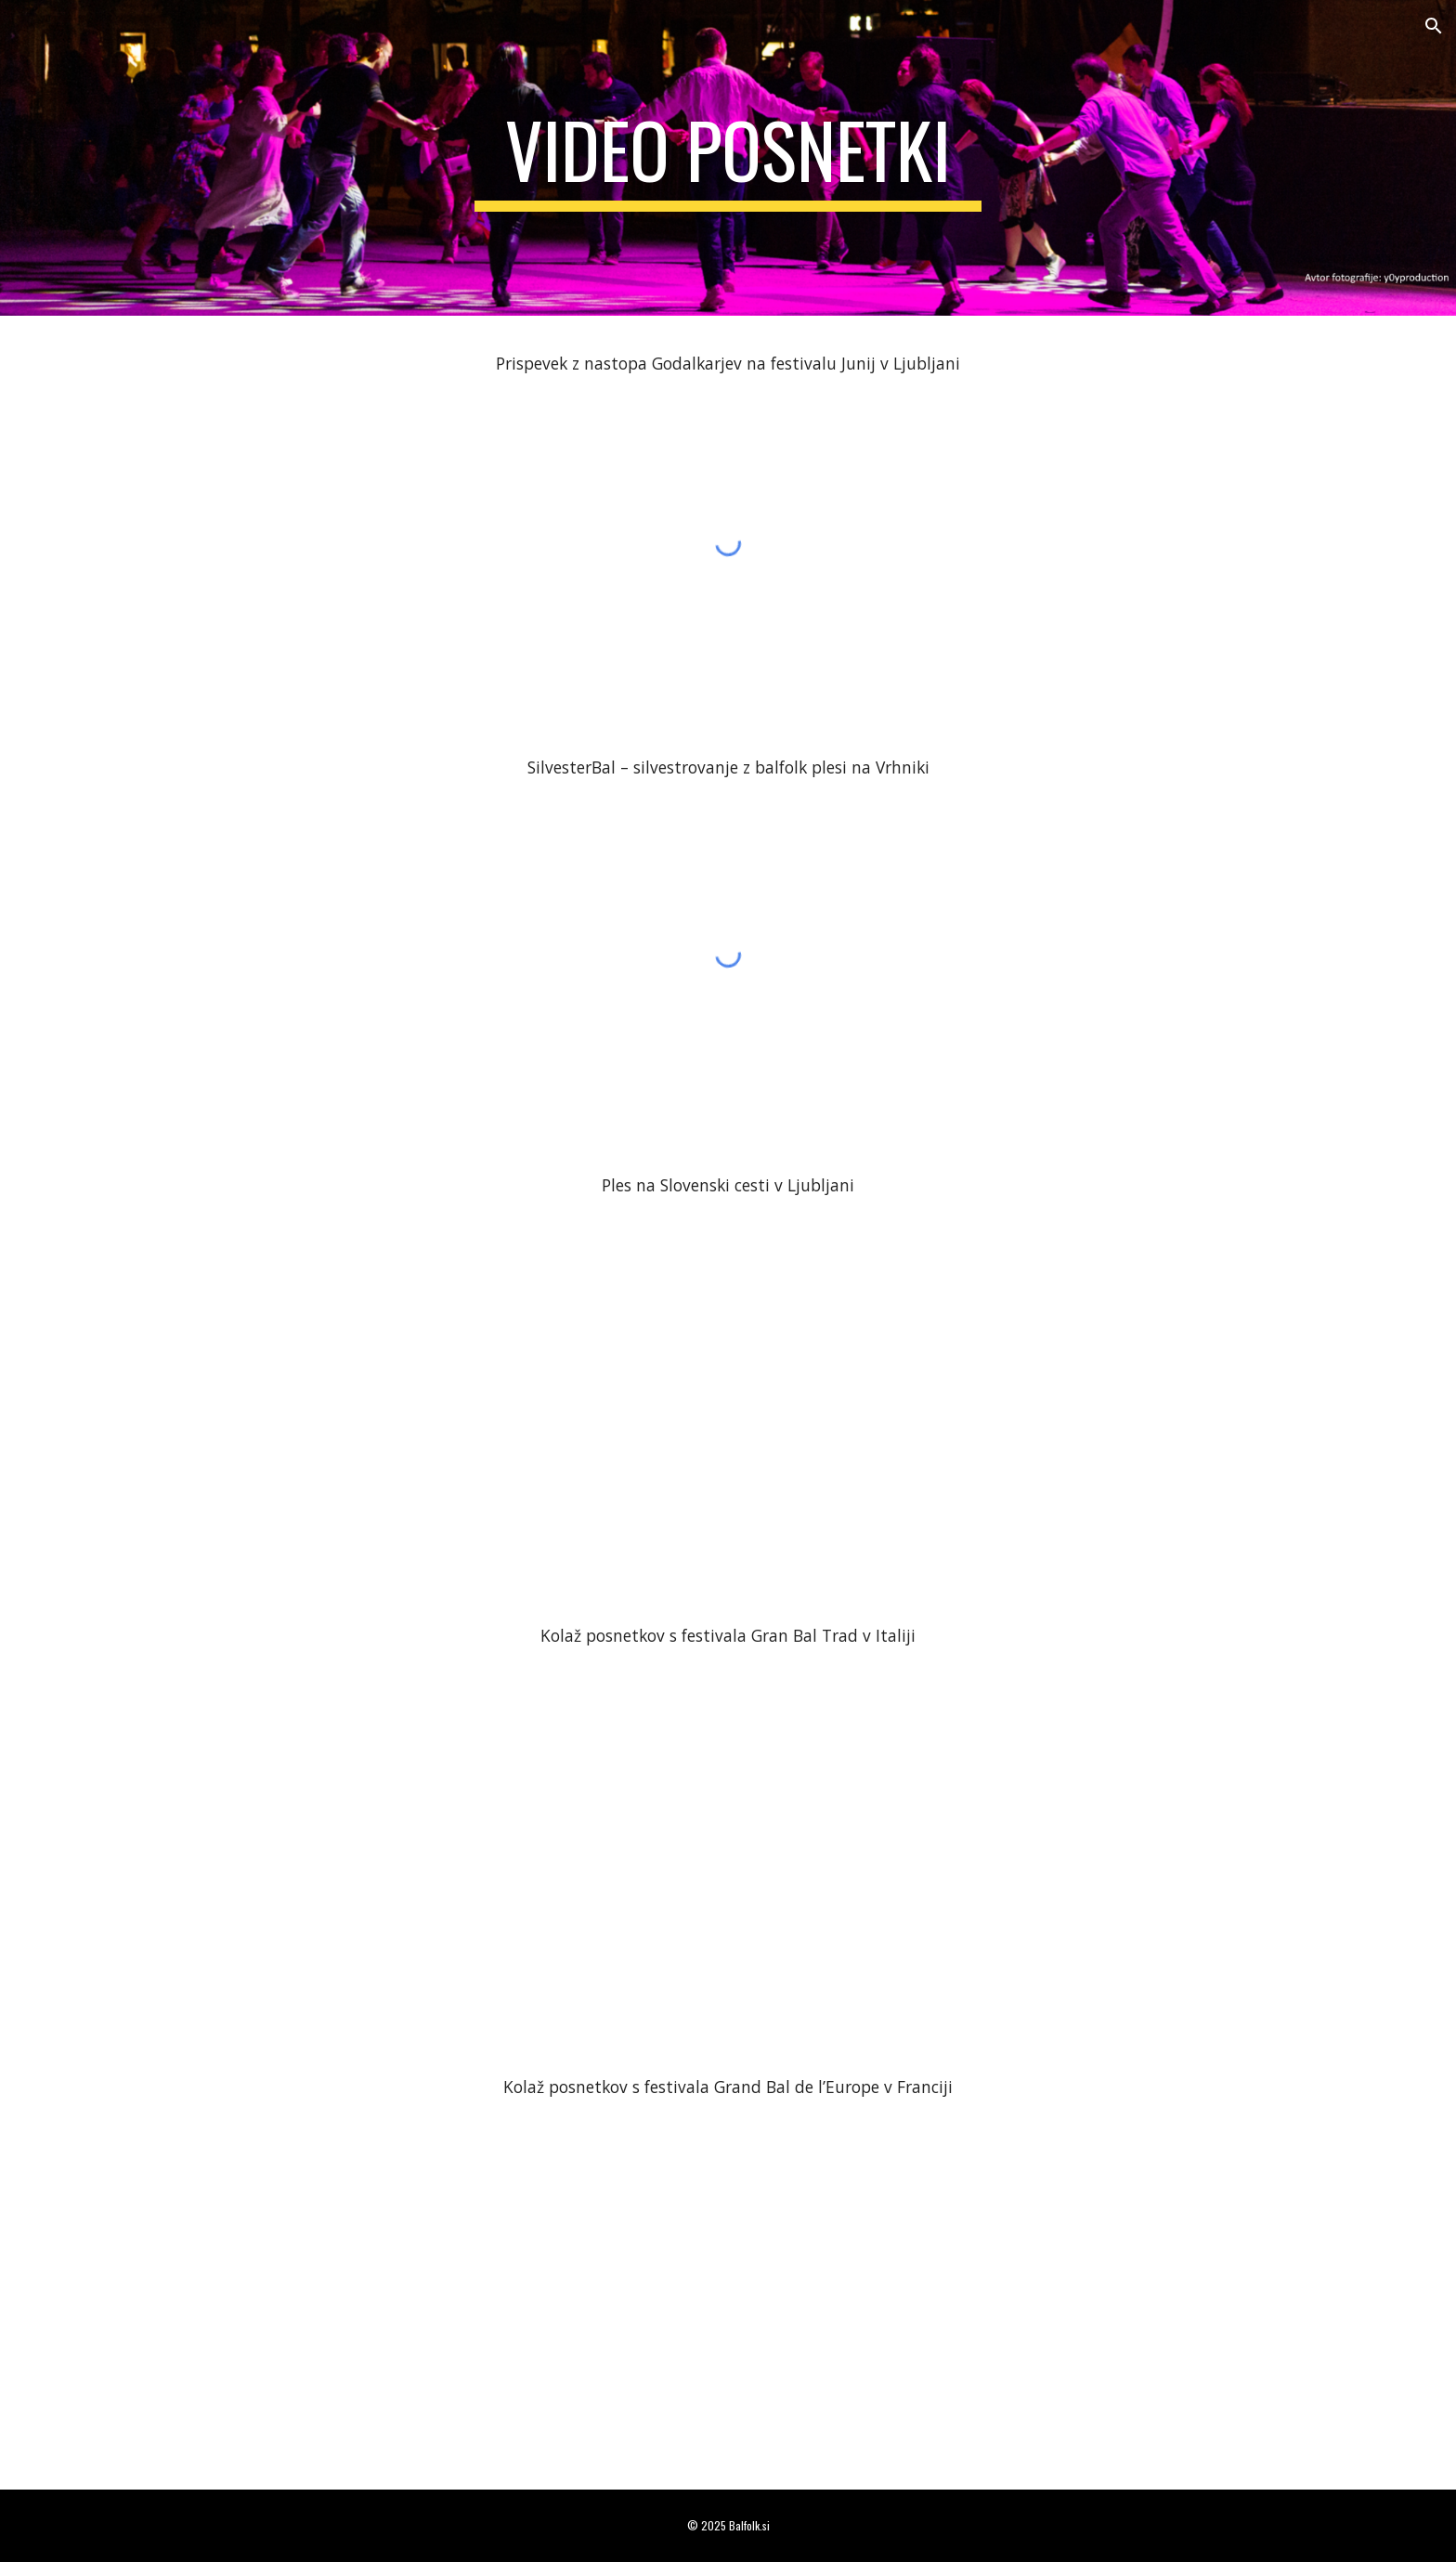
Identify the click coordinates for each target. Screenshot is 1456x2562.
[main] (728, 158)
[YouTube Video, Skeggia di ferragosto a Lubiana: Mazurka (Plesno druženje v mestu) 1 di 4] (728, 1389)
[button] (1433, 26)
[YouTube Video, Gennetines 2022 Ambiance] (728, 2290)
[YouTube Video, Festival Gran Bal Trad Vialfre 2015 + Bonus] (728, 1839)
